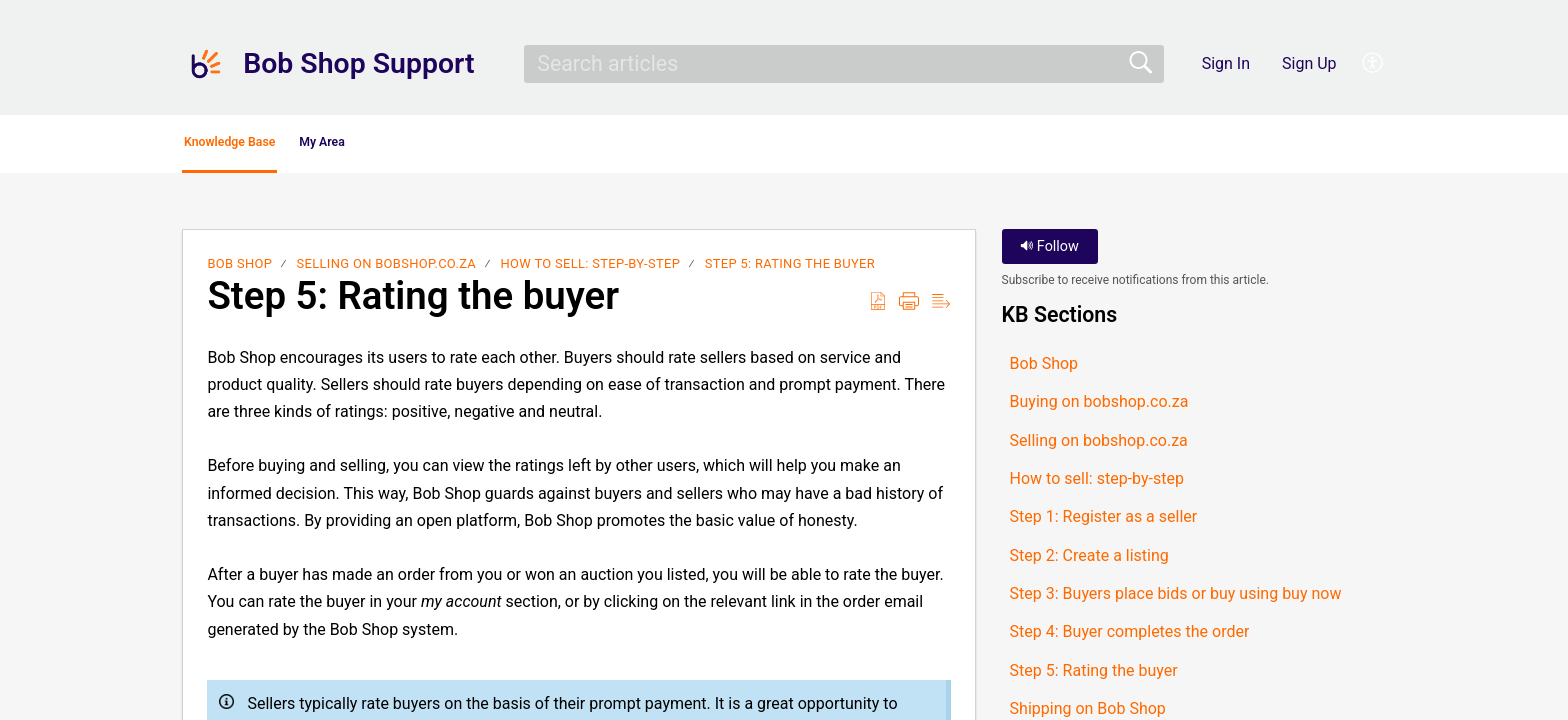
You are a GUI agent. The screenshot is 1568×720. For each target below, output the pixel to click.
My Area (435, 145)
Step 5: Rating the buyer (790, 269)
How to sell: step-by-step (591, 269)
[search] (844, 64)
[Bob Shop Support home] (206, 64)
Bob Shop (239, 269)
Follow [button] (1049, 252)
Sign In (1226, 63)
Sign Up (1309, 63)
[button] (1373, 64)
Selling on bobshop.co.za (386, 269)
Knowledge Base (276, 145)
